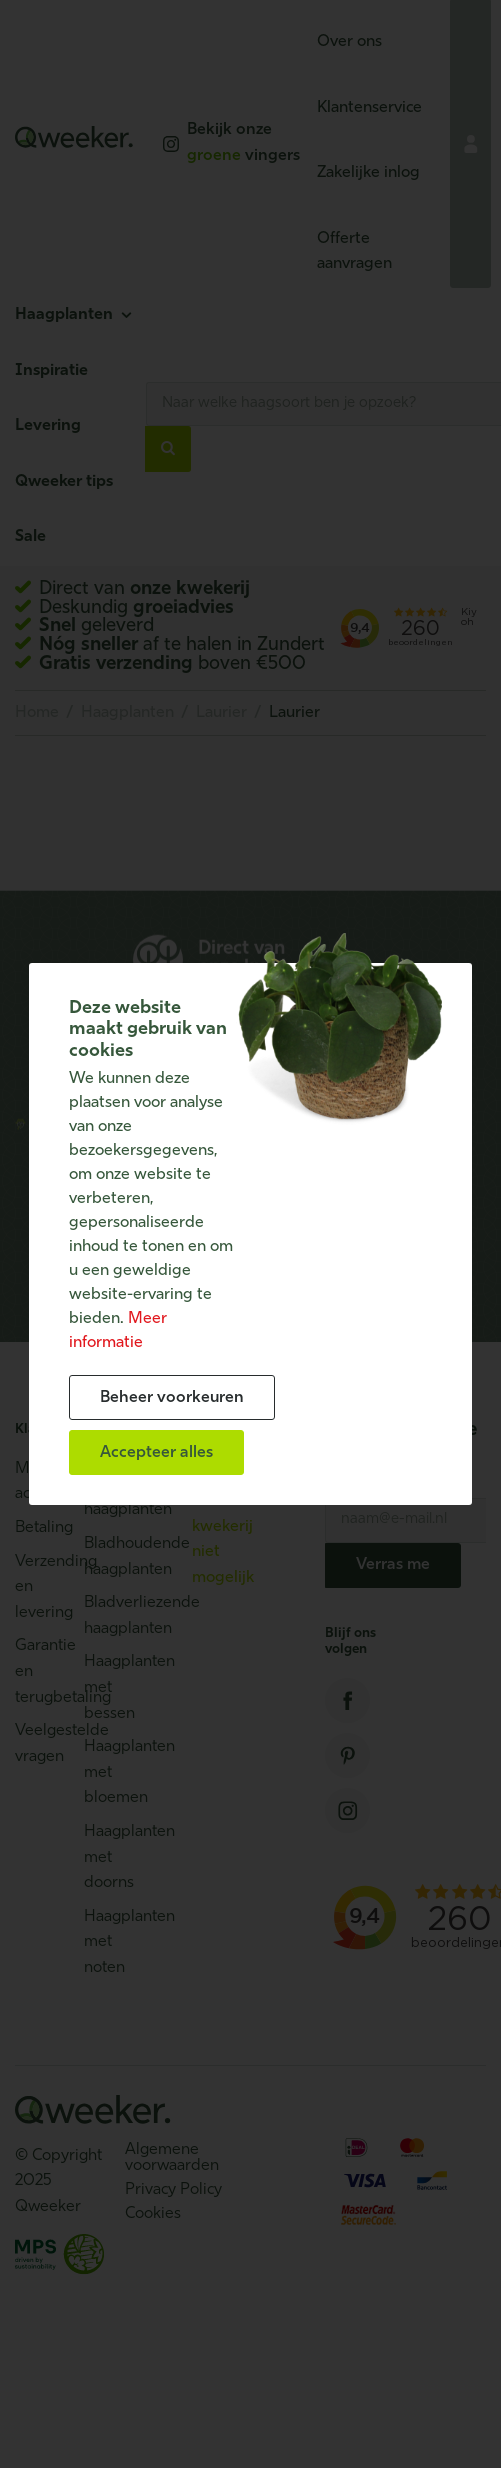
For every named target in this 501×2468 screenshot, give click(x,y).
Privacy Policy (173, 2190)
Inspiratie (51, 371)
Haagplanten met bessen (108, 1687)
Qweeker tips (64, 482)
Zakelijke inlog (368, 173)
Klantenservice (369, 108)
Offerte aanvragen (354, 252)
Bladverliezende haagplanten (108, 1616)
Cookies (153, 2214)
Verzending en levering (39, 1587)
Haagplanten (64, 315)
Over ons (349, 42)
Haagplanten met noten (108, 1942)
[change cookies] (172, 1397)
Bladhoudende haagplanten (108, 1557)
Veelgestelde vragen (39, 1744)
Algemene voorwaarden (172, 2158)
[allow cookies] (156, 1452)
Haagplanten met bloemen (108, 1772)
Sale (30, 537)
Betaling (39, 1528)
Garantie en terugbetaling (39, 1671)
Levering (48, 426)
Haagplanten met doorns (108, 1857)
